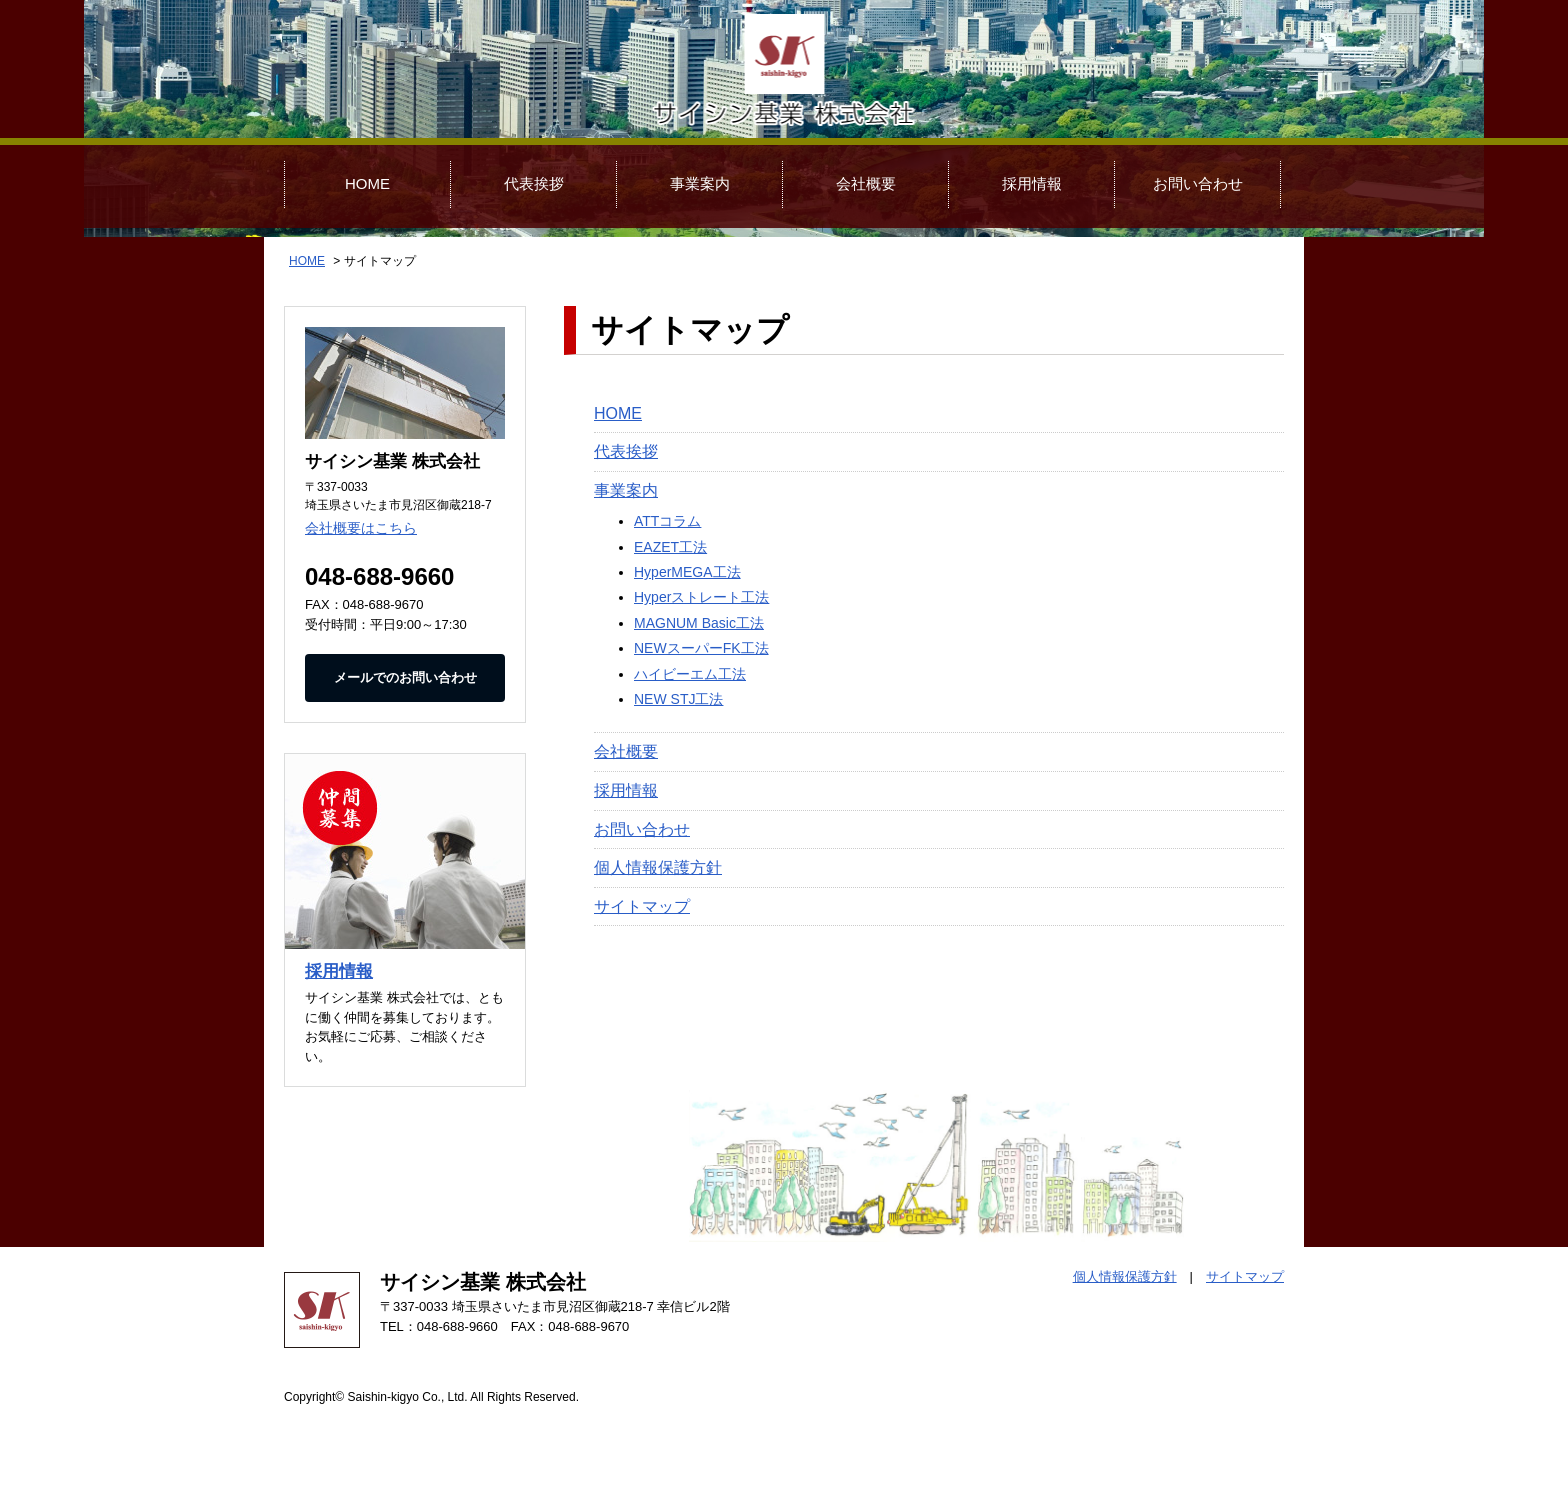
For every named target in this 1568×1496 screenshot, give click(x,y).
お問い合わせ (1198, 183)
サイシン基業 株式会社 (784, 71)
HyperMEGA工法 (687, 572)
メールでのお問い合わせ (405, 677)
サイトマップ (642, 906)
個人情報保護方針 (658, 867)
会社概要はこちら (361, 528)
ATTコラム (667, 521)
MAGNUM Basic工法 (699, 623)
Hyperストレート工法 (701, 597)
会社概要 (866, 183)
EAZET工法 (670, 547)
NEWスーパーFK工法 (701, 648)
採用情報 (1032, 183)
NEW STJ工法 (678, 699)
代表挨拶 (534, 183)
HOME (367, 183)
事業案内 (700, 183)
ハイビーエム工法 (690, 674)
